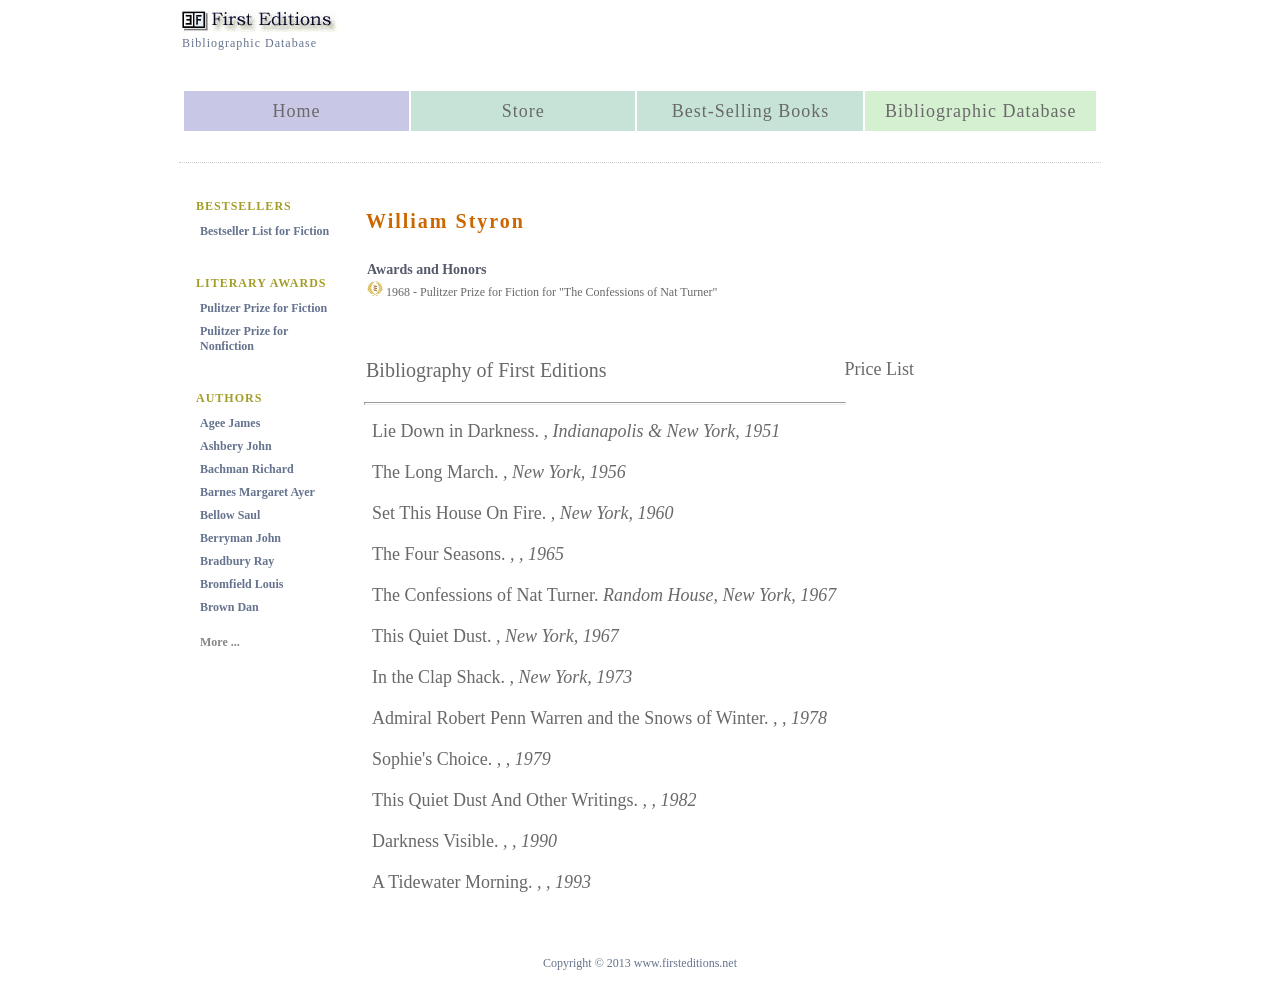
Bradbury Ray (237, 561)
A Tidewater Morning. (481, 882)
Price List (880, 369)
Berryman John (240, 538)
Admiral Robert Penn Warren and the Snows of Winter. (599, 718)
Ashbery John (236, 446)
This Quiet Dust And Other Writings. (534, 800)
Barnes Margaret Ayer (257, 492)
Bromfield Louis (241, 584)
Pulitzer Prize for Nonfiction (244, 338)
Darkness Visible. (464, 841)
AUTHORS (229, 398)
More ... (220, 642)
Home (296, 111)
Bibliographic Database (980, 111)
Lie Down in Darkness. (576, 431)
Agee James (230, 423)
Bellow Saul (230, 515)
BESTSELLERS (244, 206)
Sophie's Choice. (461, 759)
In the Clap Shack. (502, 677)
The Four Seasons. (468, 554)
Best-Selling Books (751, 111)
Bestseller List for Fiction (264, 231)
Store (523, 111)
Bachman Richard (247, 469)
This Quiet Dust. (495, 636)
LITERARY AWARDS (261, 283)
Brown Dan (229, 607)
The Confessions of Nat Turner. (604, 595)
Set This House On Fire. (523, 513)
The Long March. (499, 472)
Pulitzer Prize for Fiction (263, 308)
